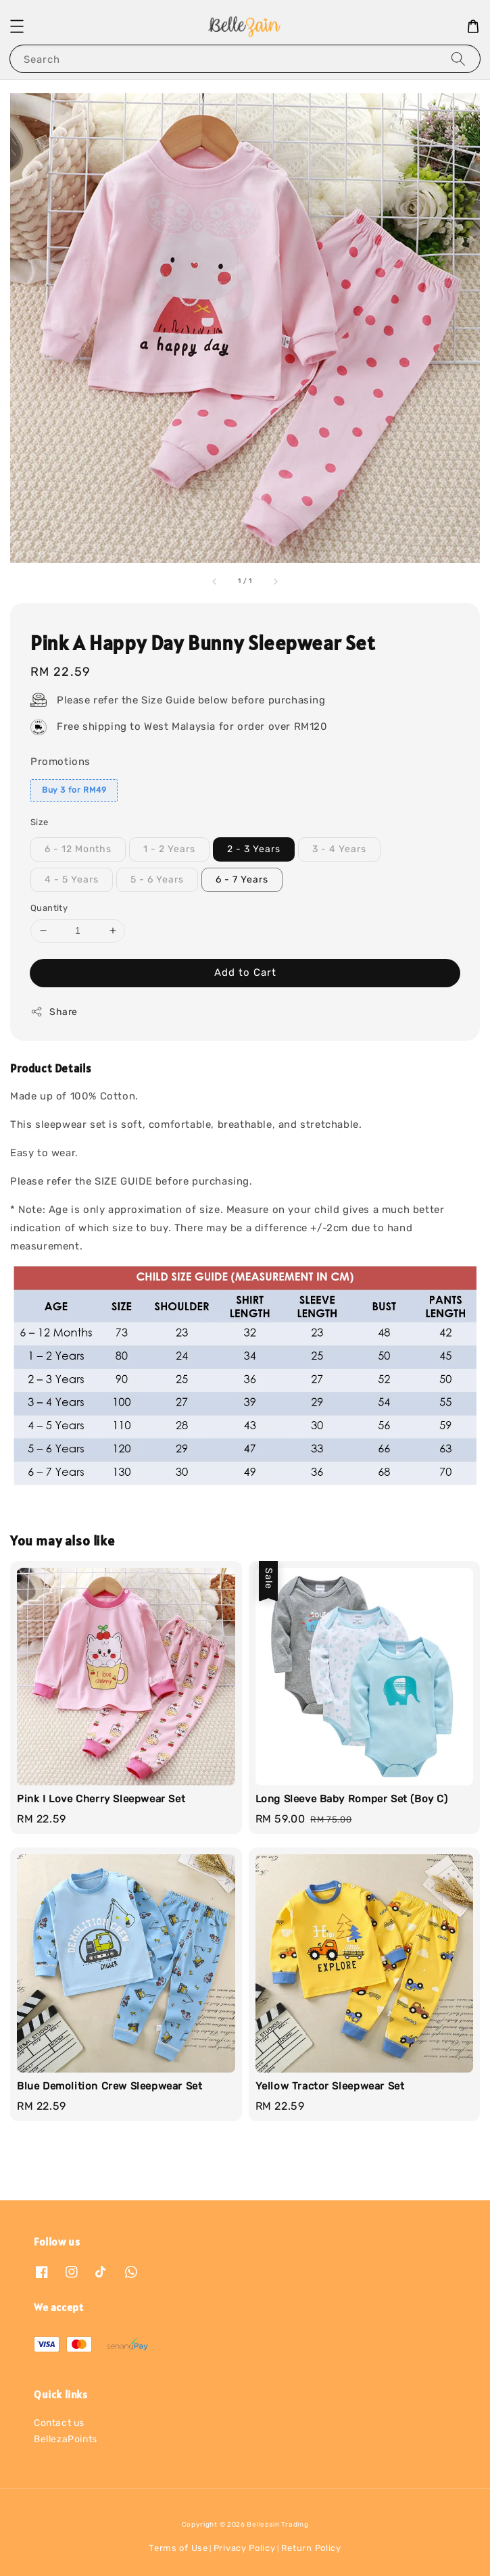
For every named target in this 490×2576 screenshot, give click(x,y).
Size (39, 822)
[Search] (458, 58)
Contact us (59, 2423)
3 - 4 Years (339, 849)
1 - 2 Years (169, 849)
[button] (17, 26)
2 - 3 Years (253, 849)
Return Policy (311, 2548)
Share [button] (54, 1012)
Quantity (49, 908)
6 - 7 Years (242, 879)
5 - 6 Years (157, 879)
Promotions (60, 762)
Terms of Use (178, 2548)
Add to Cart (245, 972)
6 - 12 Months (78, 849)
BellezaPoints (65, 2439)
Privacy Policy (245, 2548)
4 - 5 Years (72, 879)
